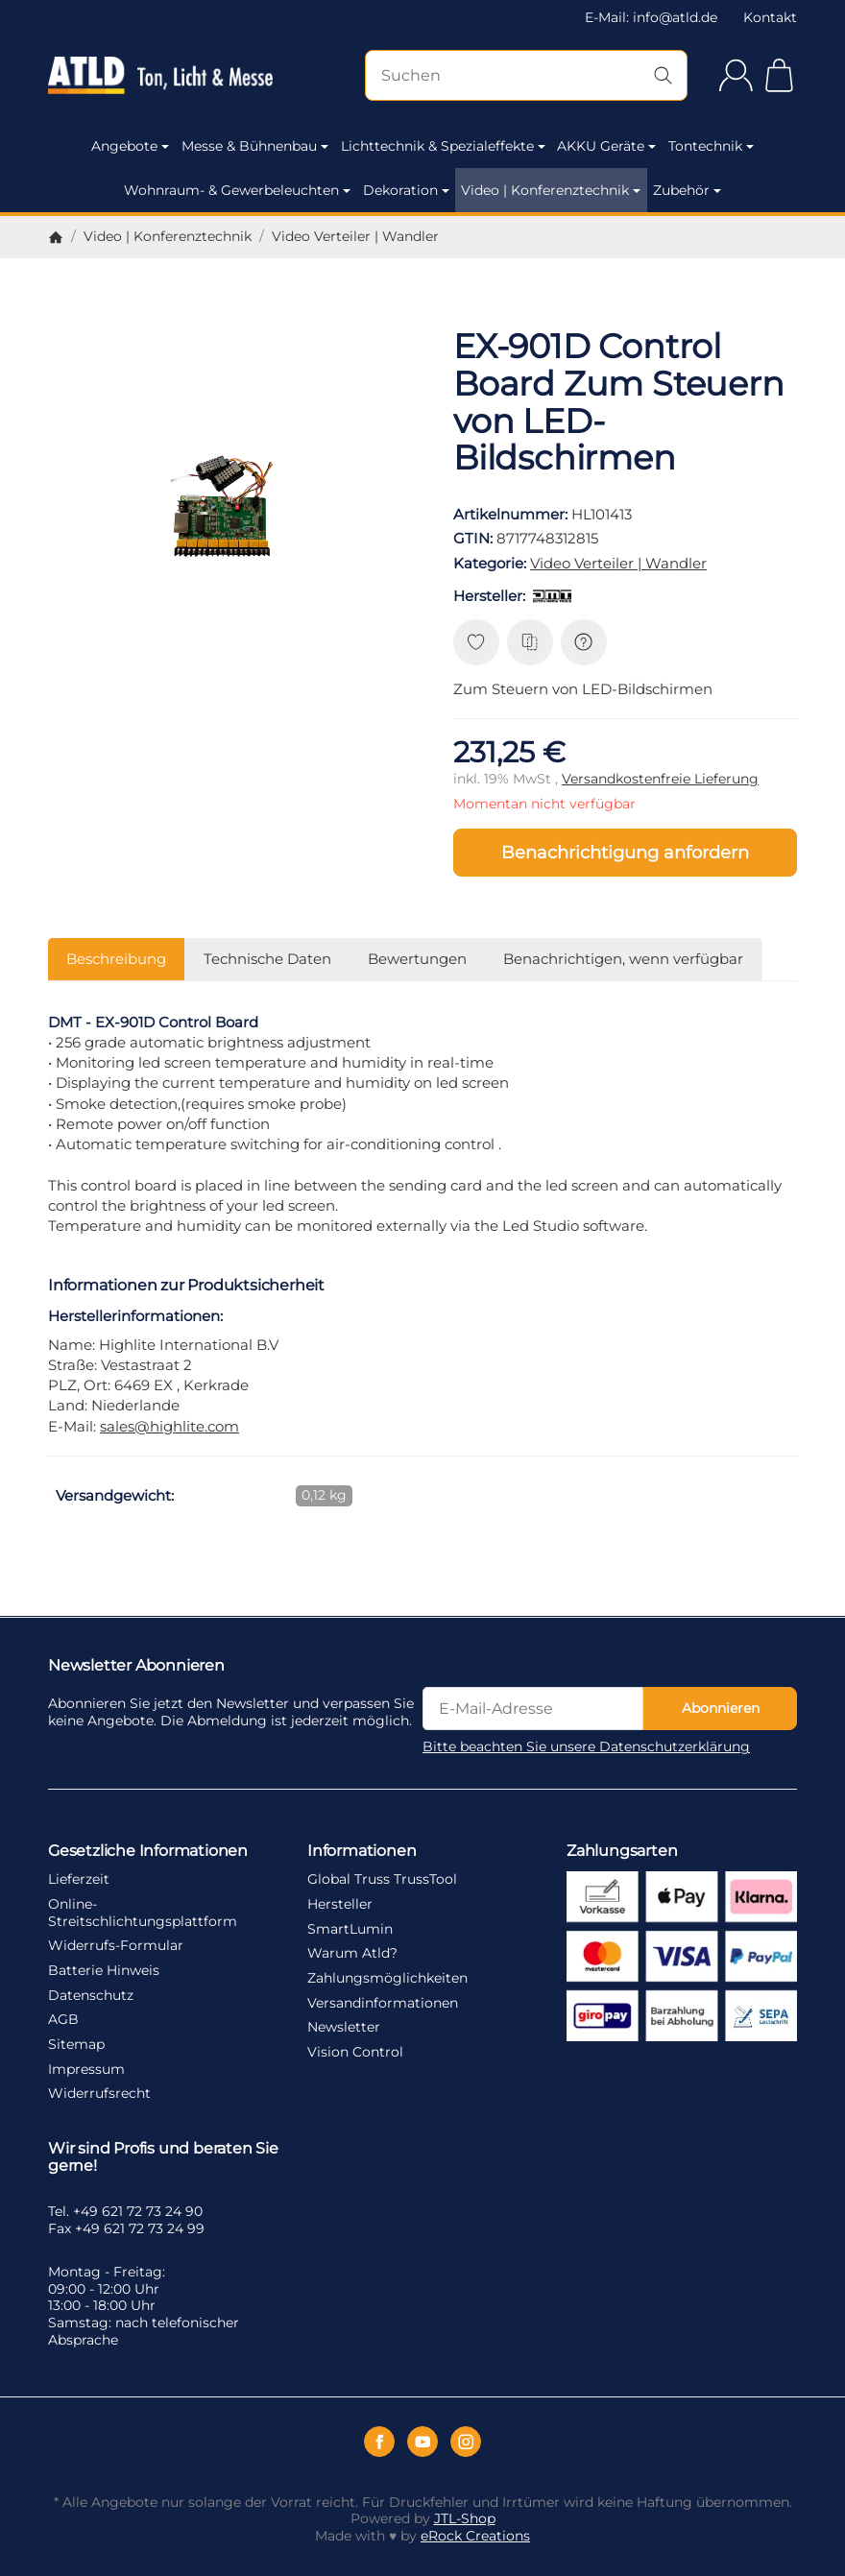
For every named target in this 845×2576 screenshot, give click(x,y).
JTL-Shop (464, 2518)
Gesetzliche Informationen (148, 1850)
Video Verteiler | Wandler (618, 563)
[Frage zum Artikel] (584, 642)
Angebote (130, 146)
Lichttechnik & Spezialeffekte (443, 146)
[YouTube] (422, 2441)
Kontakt (770, 17)
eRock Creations (475, 2535)
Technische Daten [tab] (267, 959)
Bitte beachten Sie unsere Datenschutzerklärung (586, 1746)
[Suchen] (526, 75)
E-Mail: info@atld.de (651, 17)
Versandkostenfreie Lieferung (660, 778)
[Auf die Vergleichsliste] (530, 642)
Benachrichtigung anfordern (625, 852)
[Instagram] (465, 2441)
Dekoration (406, 190)
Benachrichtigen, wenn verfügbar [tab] (623, 959)
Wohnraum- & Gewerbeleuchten (237, 190)
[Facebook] (379, 2441)
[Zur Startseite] (160, 76)
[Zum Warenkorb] (779, 75)
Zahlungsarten (622, 1850)
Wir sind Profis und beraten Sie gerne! (163, 2156)
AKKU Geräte (606, 146)
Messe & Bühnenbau (254, 146)
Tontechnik (711, 146)
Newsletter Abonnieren (136, 1664)
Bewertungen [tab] (417, 959)
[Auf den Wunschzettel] (476, 642)
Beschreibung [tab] (116, 959)
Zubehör (687, 190)
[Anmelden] (736, 75)
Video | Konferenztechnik (550, 190)
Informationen (361, 1850)
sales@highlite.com (169, 1426)
